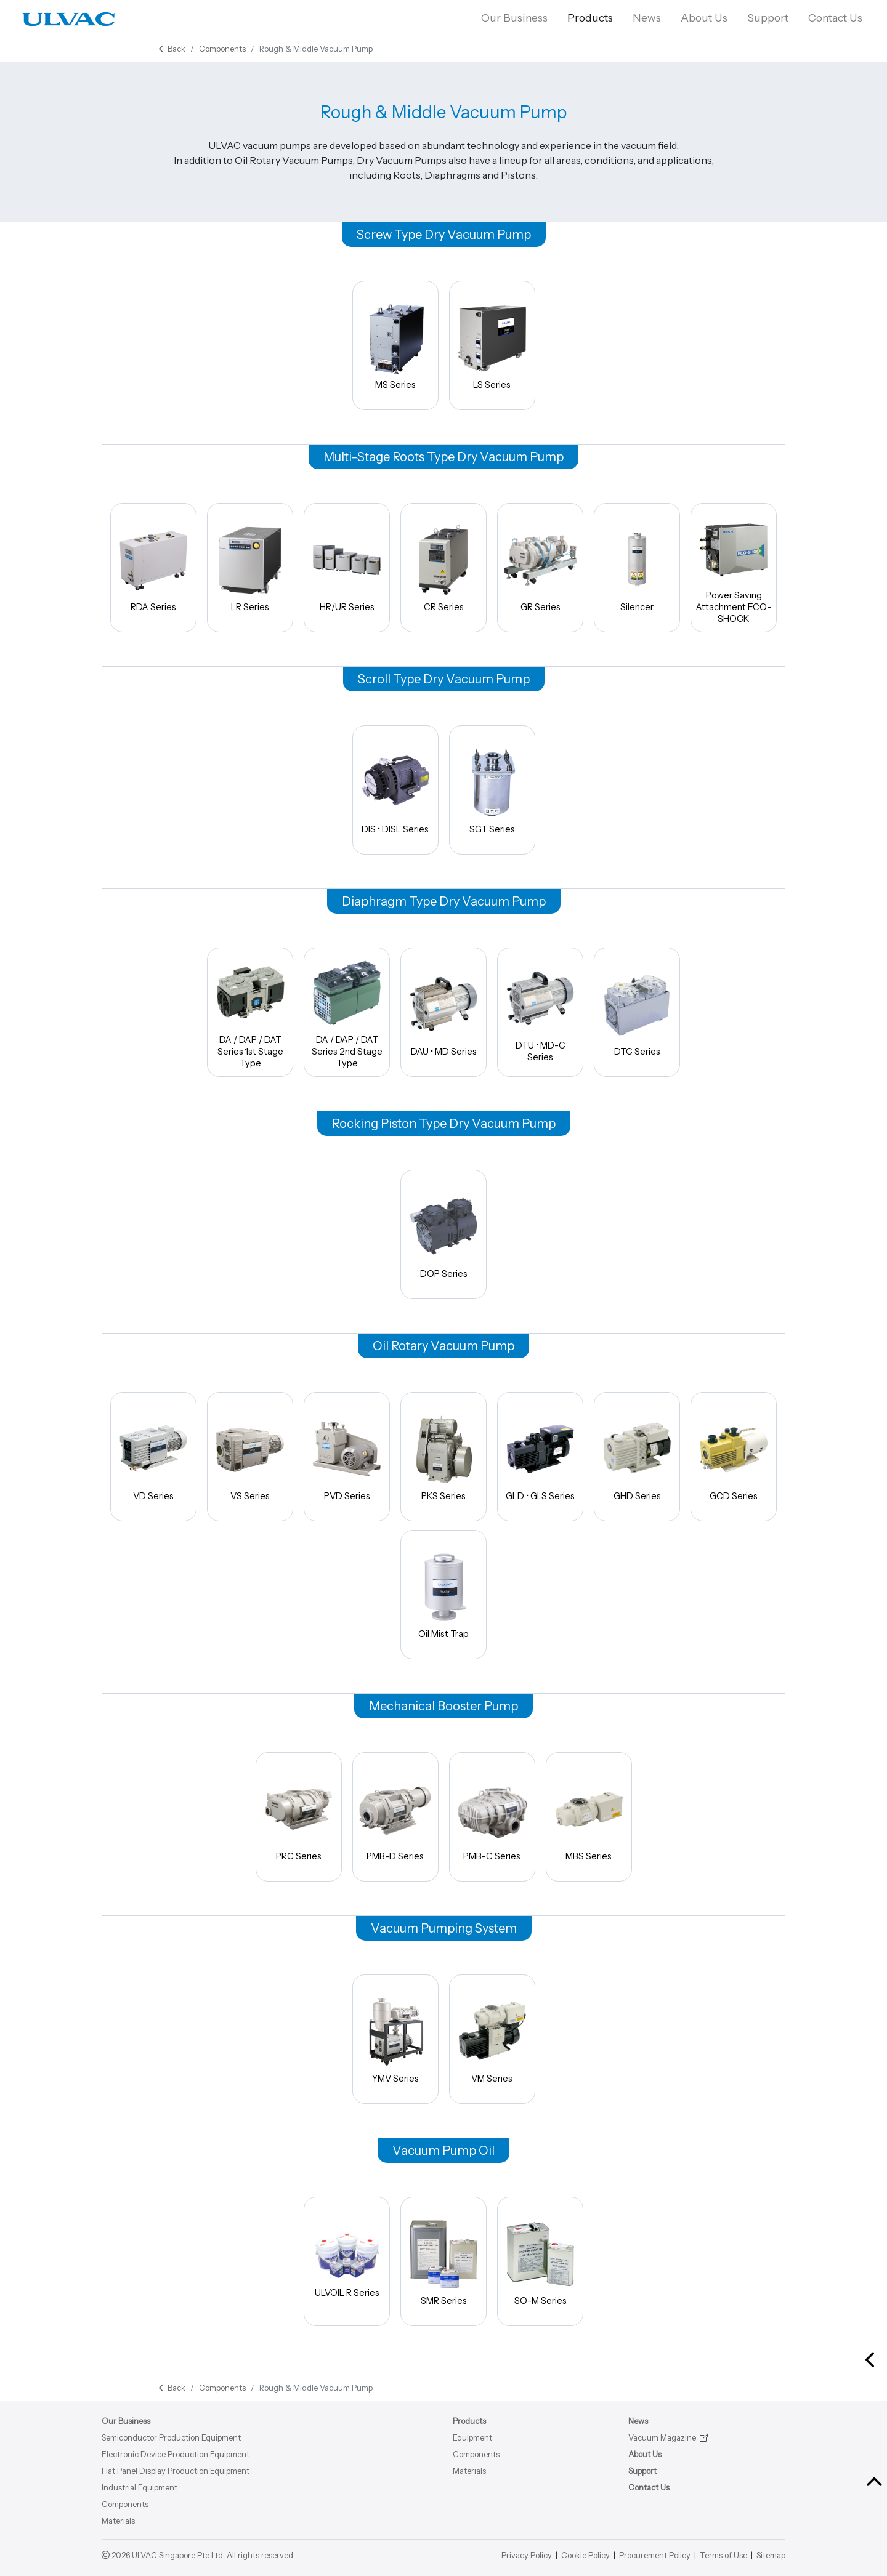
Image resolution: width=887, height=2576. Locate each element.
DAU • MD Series (443, 1012)
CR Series (443, 567)
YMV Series (395, 2039)
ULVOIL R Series (347, 2260)
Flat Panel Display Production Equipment (175, 2471)
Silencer (637, 567)
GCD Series (733, 1456)
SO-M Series (540, 2261)
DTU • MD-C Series (540, 1011)
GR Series (540, 567)
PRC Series (299, 1816)
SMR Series (443, 2261)
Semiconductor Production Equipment (171, 2437)
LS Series (492, 345)
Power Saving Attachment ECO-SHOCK (733, 567)
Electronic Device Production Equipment (175, 2454)
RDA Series (153, 567)
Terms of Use (723, 2555)
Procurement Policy (655, 2555)
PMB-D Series (395, 1816)
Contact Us (837, 17)
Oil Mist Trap (443, 1594)
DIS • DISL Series (395, 789)
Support (767, 17)
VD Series (153, 1456)
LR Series (250, 567)
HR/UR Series (347, 567)
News (647, 17)
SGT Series (492, 789)
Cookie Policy (585, 2555)
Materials (118, 2521)
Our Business (514, 17)
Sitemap (770, 2555)
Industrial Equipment (139, 2487)
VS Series (250, 1456)
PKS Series (443, 1456)
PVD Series (347, 1456)
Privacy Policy (526, 2555)
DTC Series (637, 1012)
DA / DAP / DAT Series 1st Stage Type (250, 1012)
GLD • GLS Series (540, 1456)
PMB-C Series (492, 1816)
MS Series (395, 345)
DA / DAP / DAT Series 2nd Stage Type (347, 1012)
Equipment (472, 2437)
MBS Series (589, 1816)
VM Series (492, 2039)
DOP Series (443, 1234)
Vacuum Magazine (662, 2437)
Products (590, 17)
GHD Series (637, 1456)
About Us (704, 17)
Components (222, 49)
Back (172, 49)
